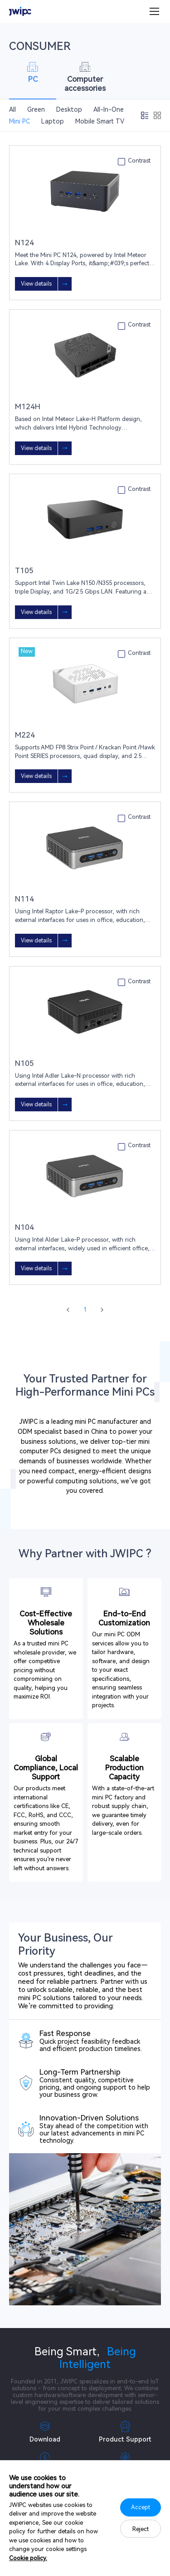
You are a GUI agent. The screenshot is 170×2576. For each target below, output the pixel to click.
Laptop (52, 121)
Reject (140, 2529)
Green (36, 109)
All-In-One (108, 109)
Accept (140, 2507)
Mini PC (19, 121)
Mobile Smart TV (99, 121)
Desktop (69, 109)
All (12, 109)
